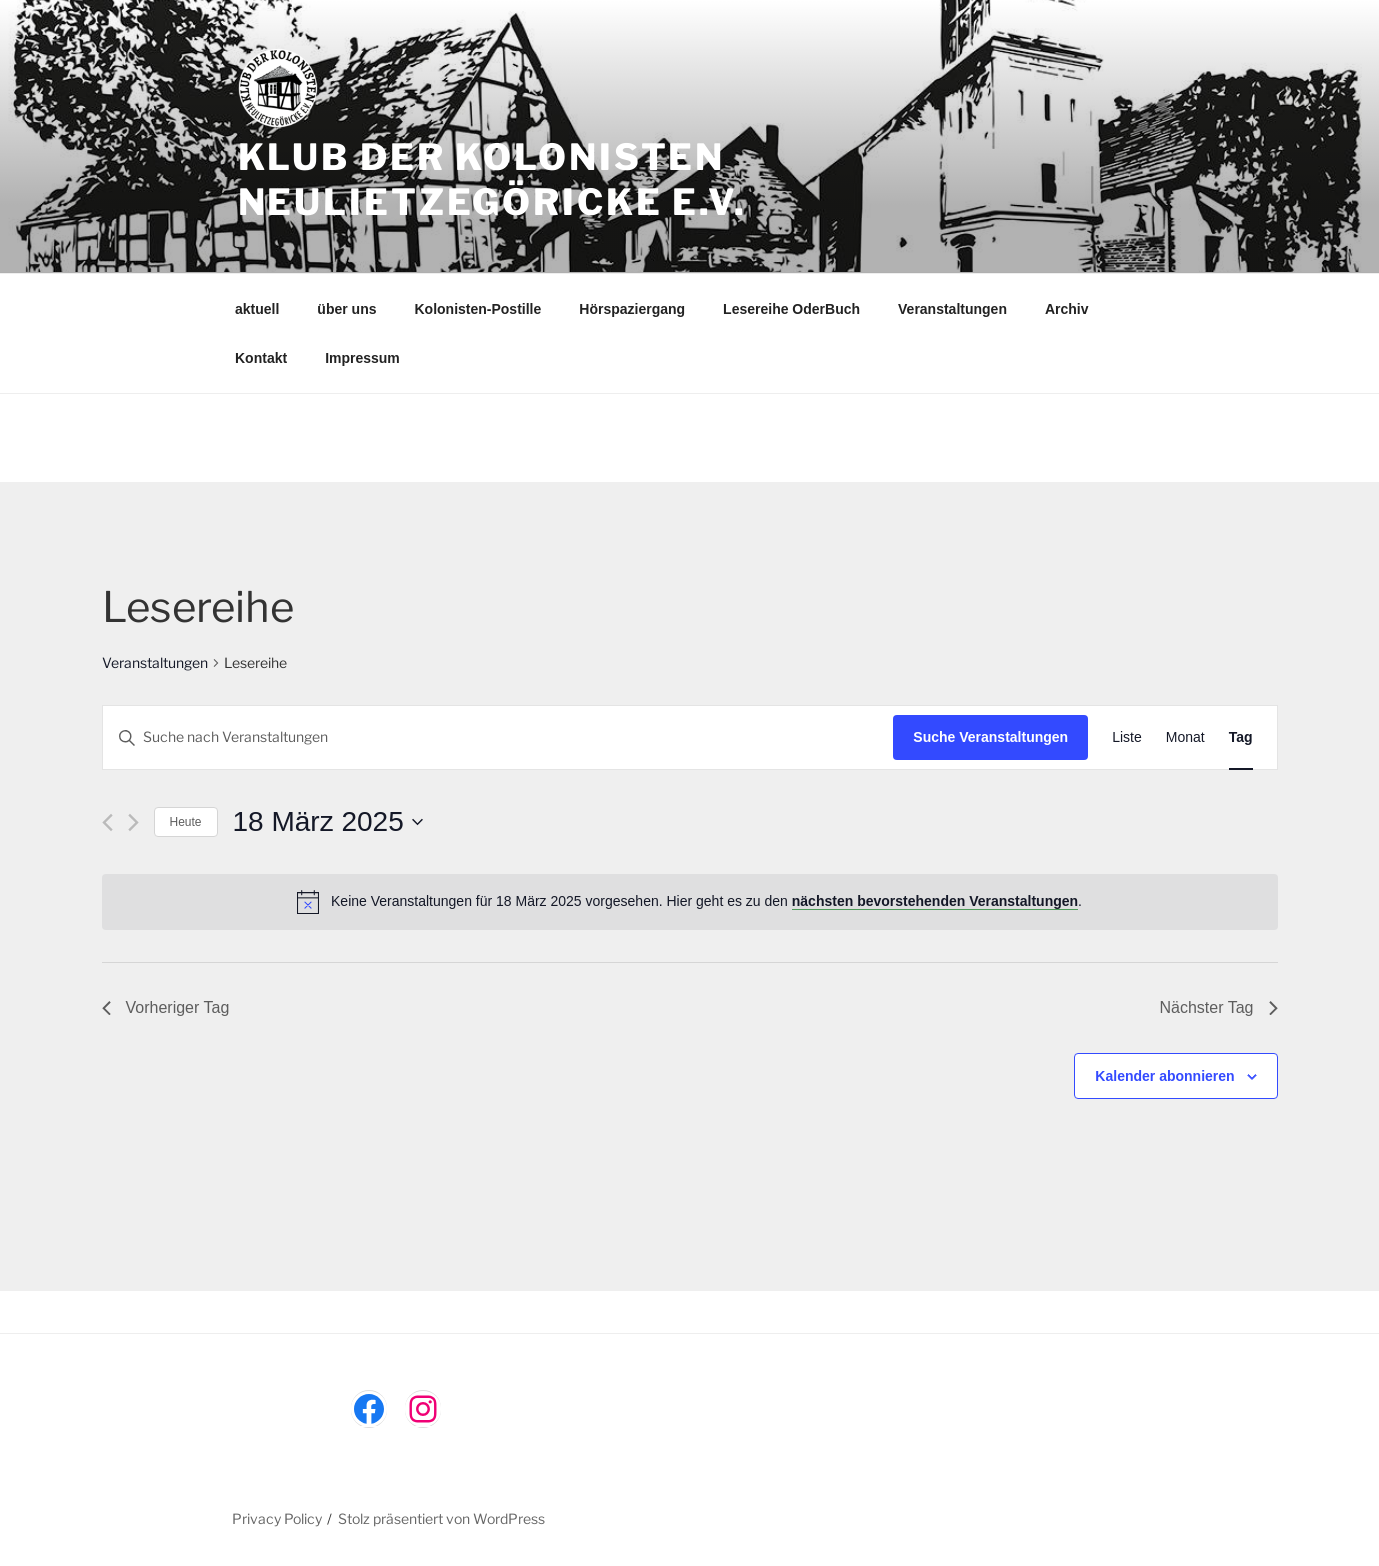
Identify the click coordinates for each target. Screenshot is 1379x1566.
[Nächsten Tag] (133, 822)
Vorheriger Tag (166, 1007)
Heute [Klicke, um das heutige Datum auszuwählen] (186, 822)
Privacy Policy (277, 1518)
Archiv (1067, 309)
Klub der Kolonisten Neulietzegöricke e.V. (492, 179)
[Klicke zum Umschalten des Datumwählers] (328, 822)
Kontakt (261, 358)
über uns (346, 309)
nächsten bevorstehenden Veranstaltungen (935, 901)
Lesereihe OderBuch (791, 309)
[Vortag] (107, 822)
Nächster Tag (1219, 1007)
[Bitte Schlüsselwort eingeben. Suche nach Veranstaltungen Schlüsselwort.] (498, 737)
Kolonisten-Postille (477, 309)
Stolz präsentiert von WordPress (441, 1518)
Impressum (362, 358)
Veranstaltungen (952, 309)
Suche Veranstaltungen (990, 737)
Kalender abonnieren (1164, 1076)
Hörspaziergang (632, 309)
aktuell (257, 309)
